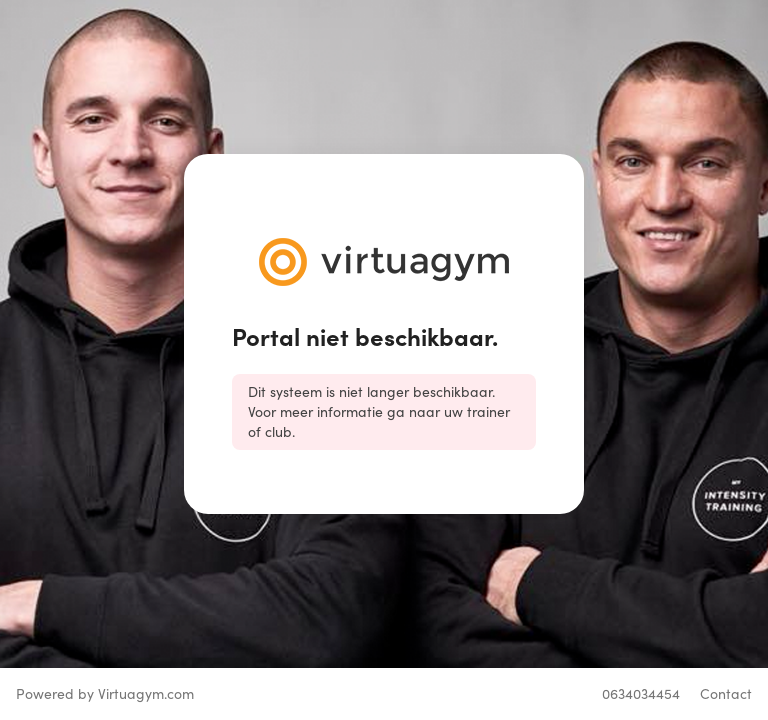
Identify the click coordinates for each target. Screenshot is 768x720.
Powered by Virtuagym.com (105, 693)
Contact (726, 693)
